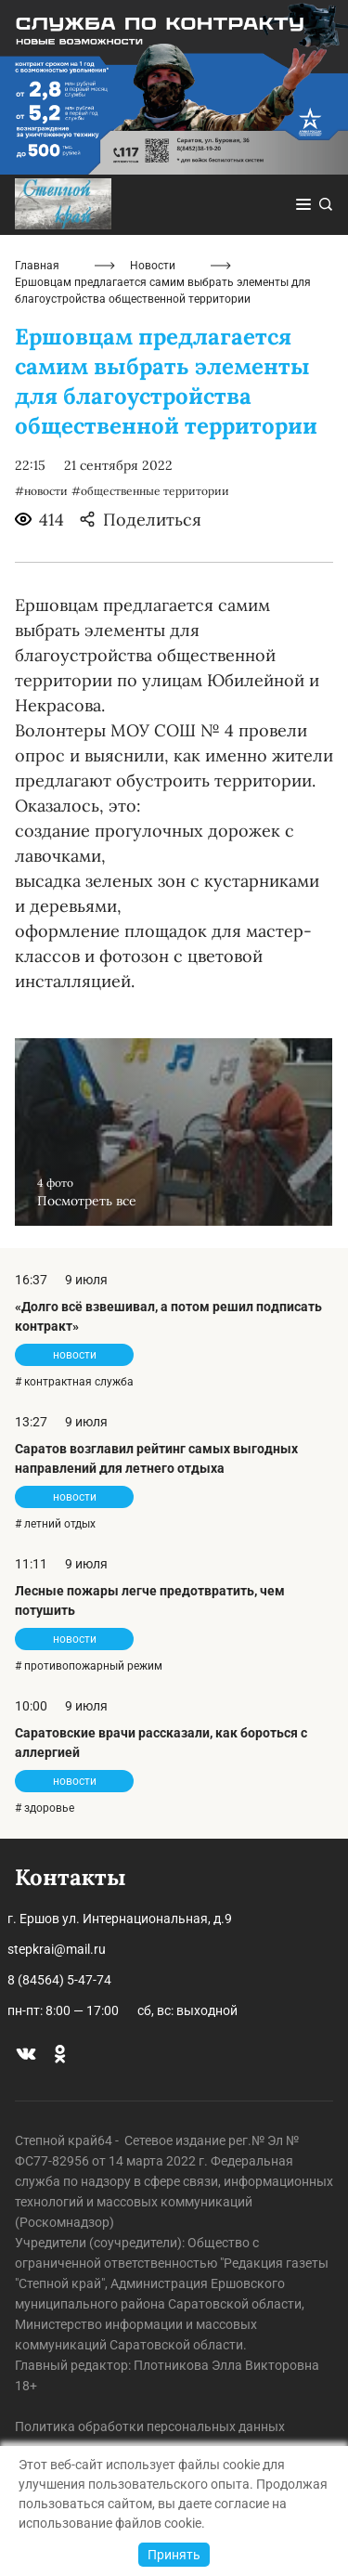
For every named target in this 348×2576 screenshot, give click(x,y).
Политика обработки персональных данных (150, 2426)
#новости (41, 491)
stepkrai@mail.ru (56, 1949)
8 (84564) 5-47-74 (59, 1979)
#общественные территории (150, 491)
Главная (37, 265)
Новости (152, 265)
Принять (174, 2554)
